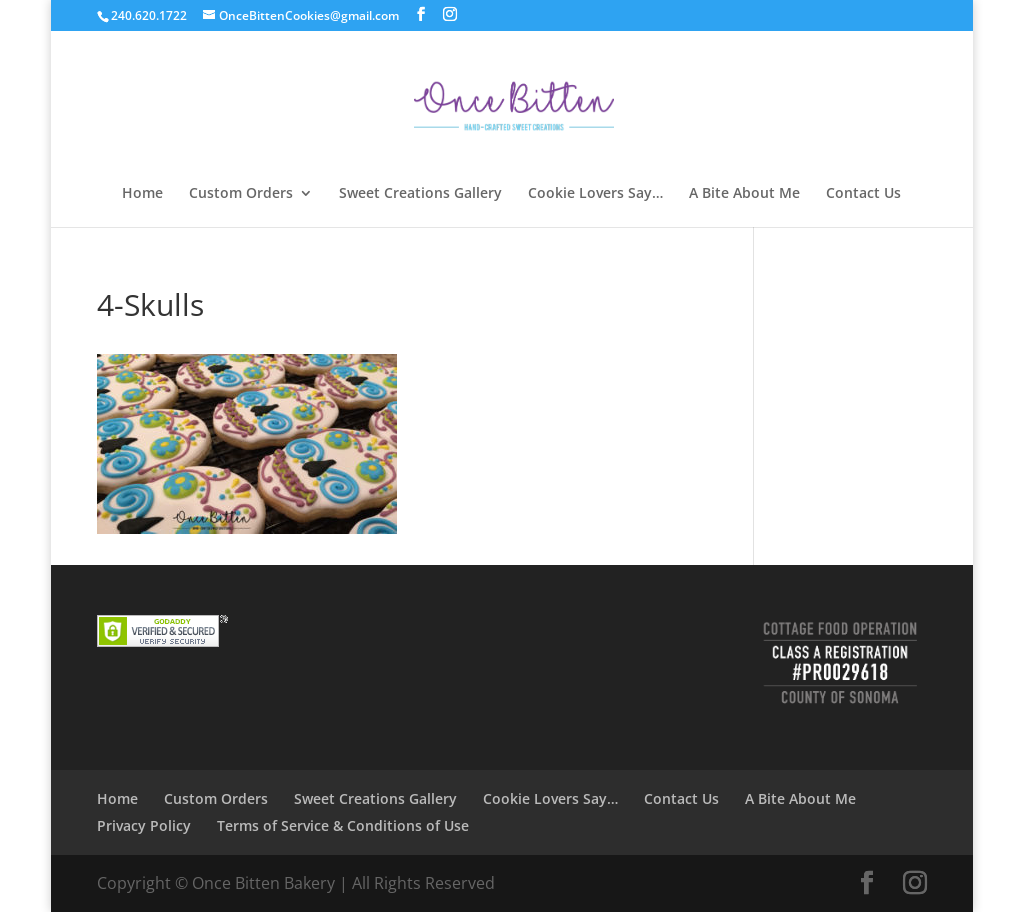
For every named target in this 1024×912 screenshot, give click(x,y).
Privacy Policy (144, 825)
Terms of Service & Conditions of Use (343, 825)
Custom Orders (241, 194)
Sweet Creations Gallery (420, 194)
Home (142, 194)
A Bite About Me (744, 194)
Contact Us (863, 194)
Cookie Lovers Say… (595, 194)
